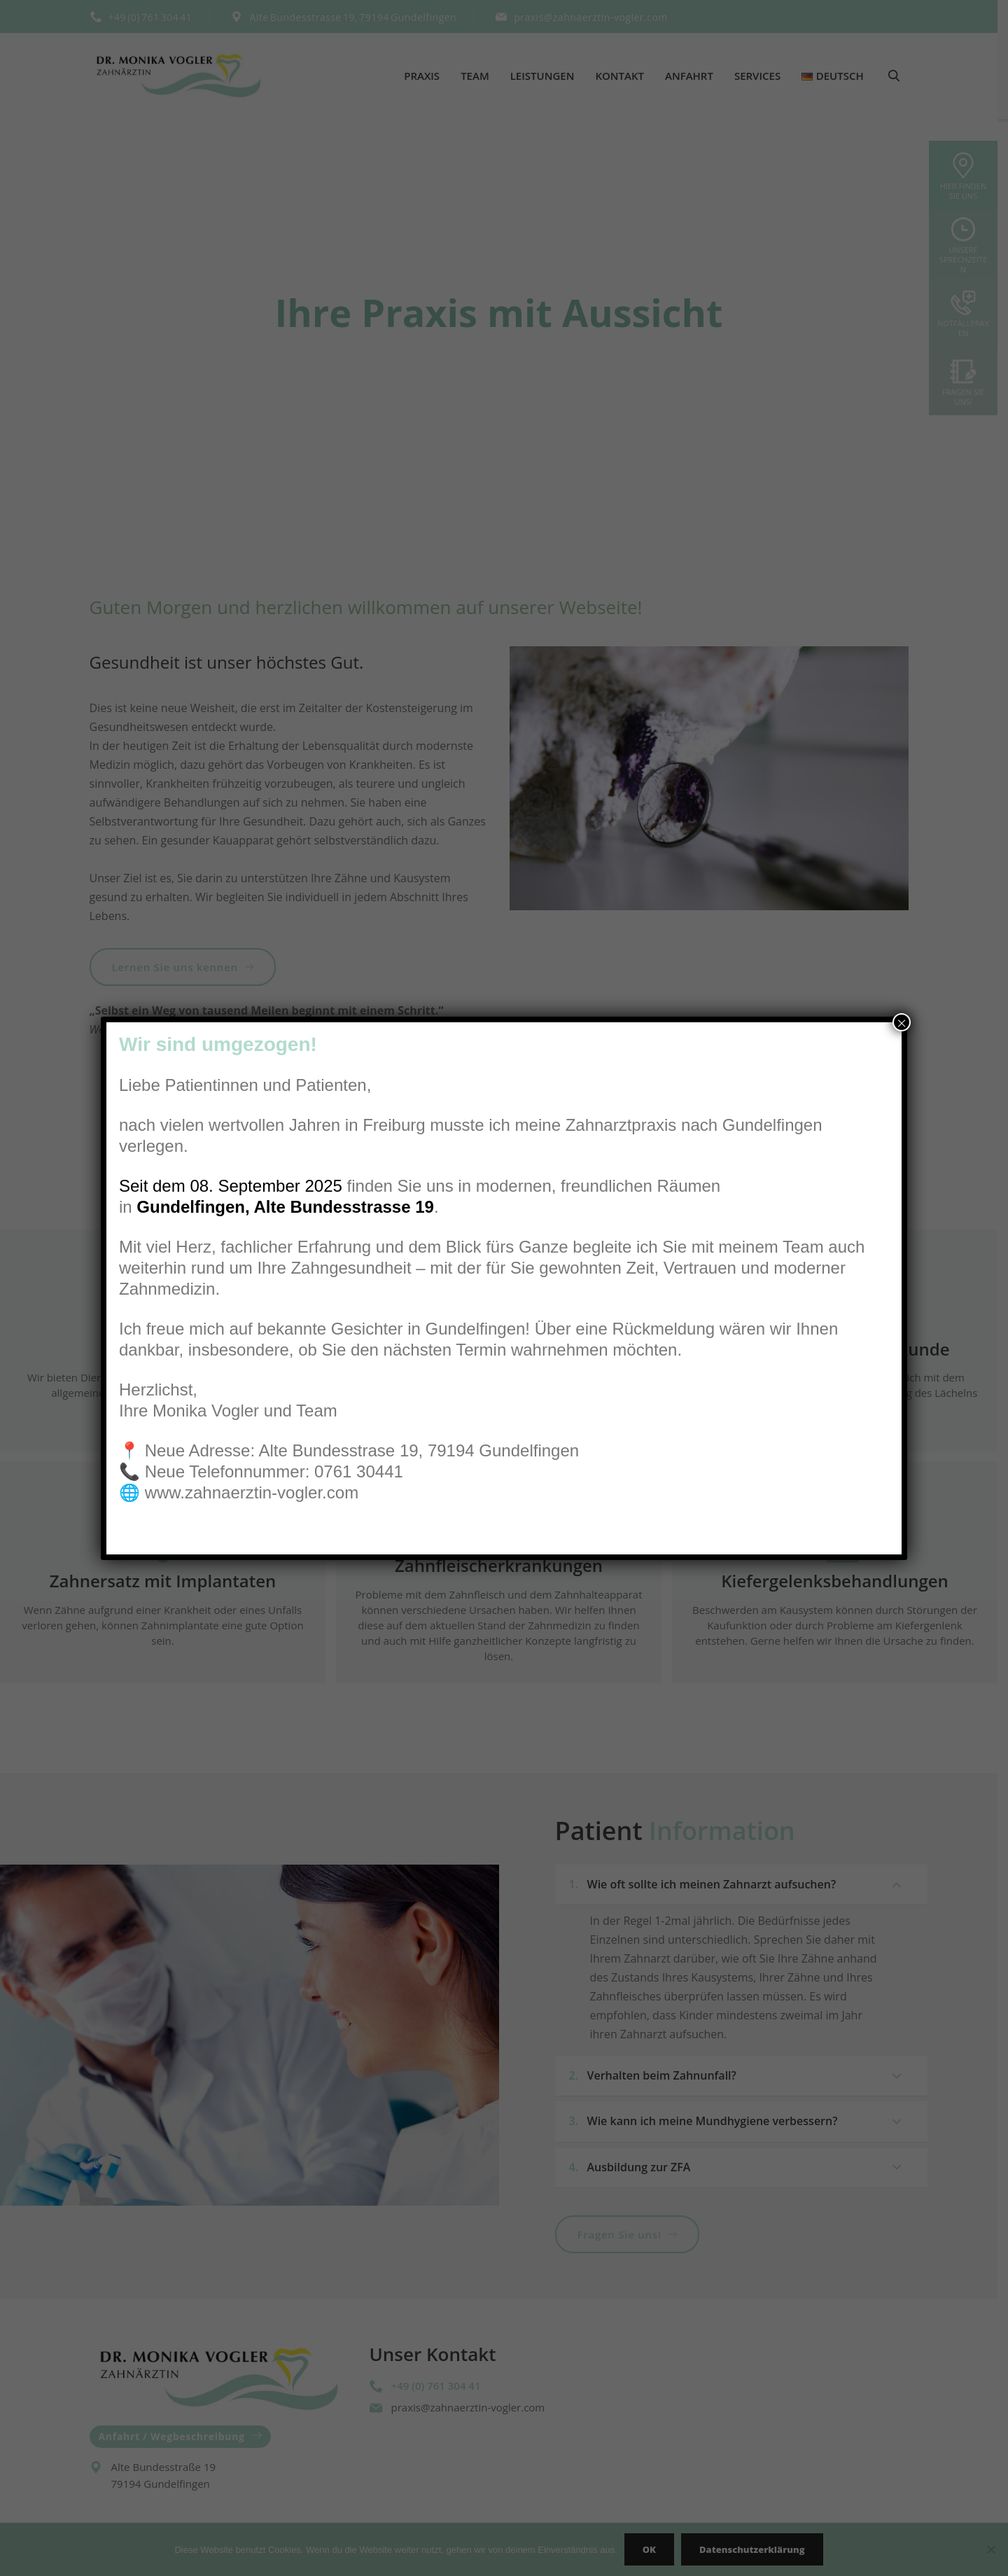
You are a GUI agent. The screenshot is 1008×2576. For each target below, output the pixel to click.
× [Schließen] (901, 1022)
